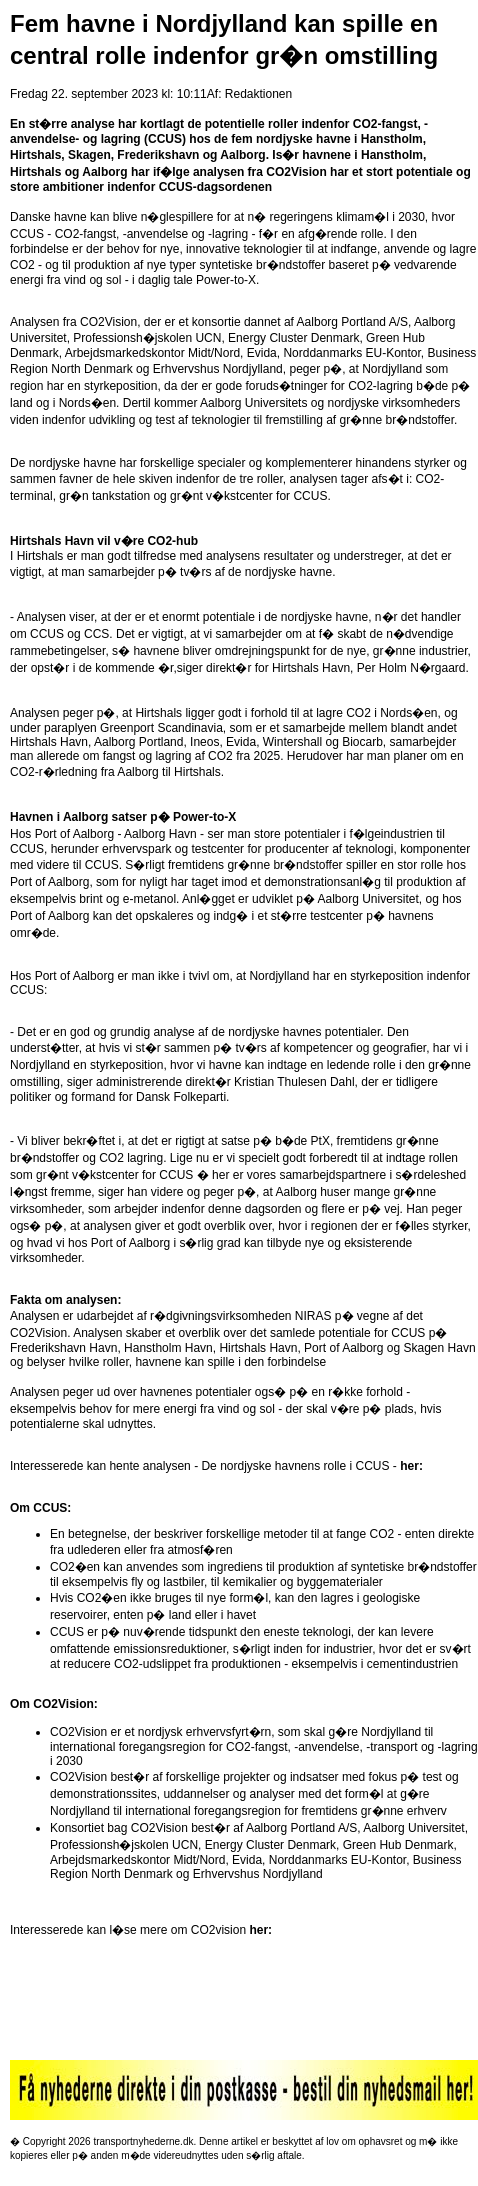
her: (411, 1466)
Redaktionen (258, 94)
